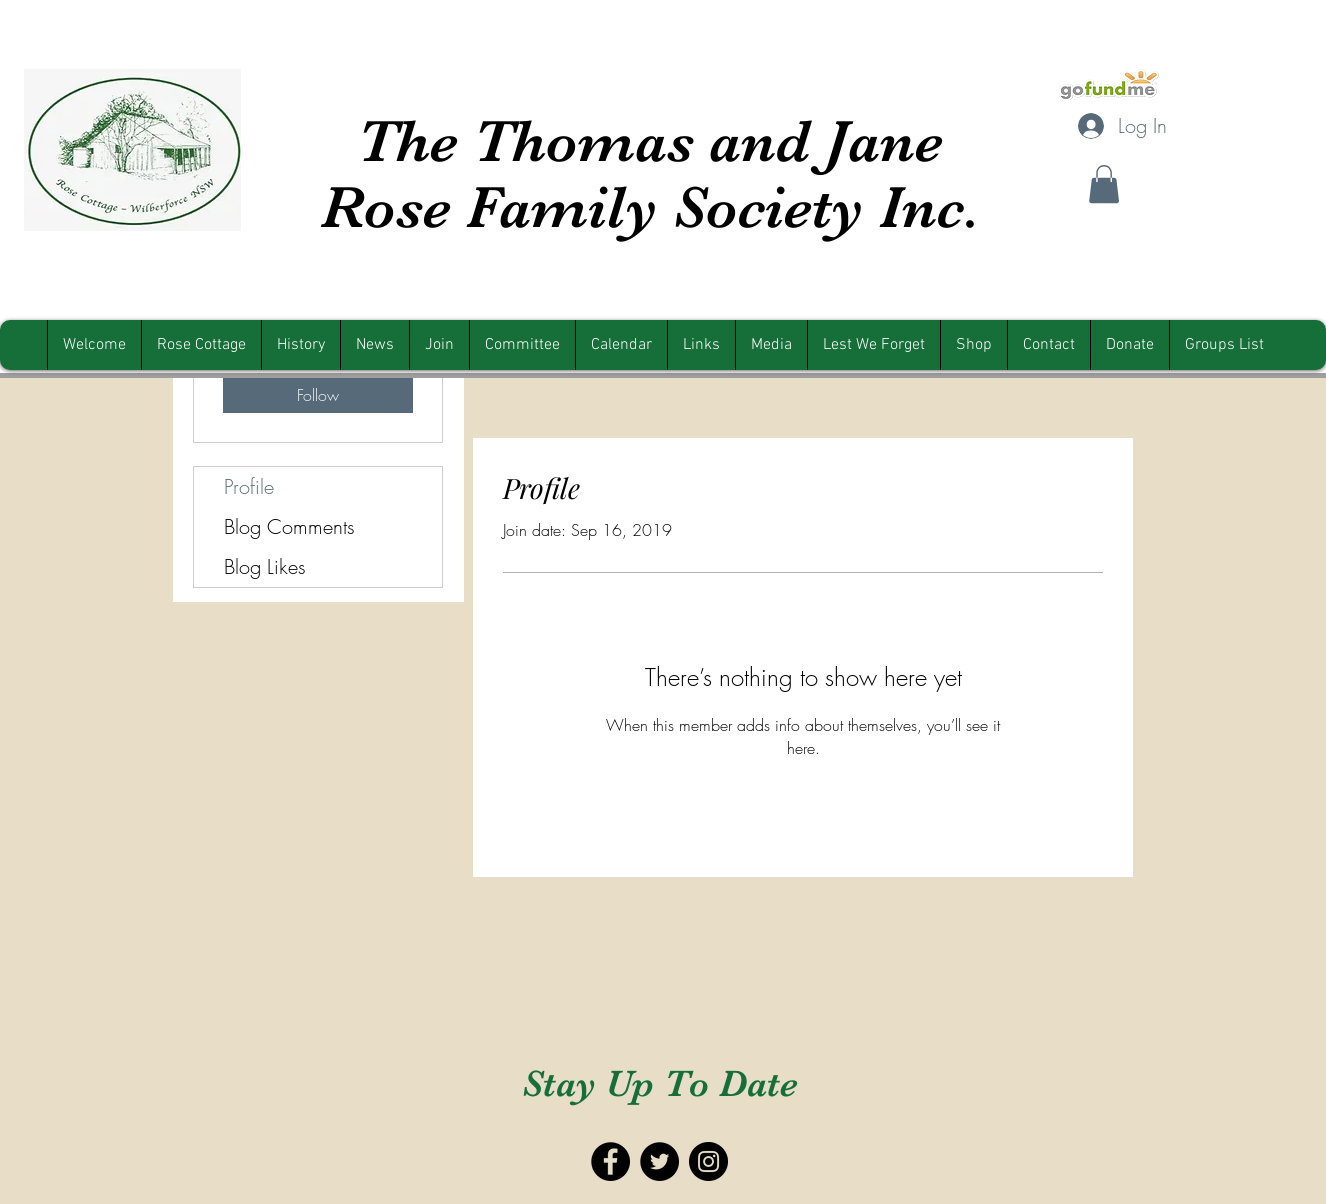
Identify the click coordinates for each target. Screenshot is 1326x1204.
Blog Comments (289, 526)
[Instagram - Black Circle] (708, 1161)
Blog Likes (265, 566)
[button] (1104, 184)
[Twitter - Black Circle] (659, 1161)
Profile (249, 486)
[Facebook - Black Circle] (610, 1161)
